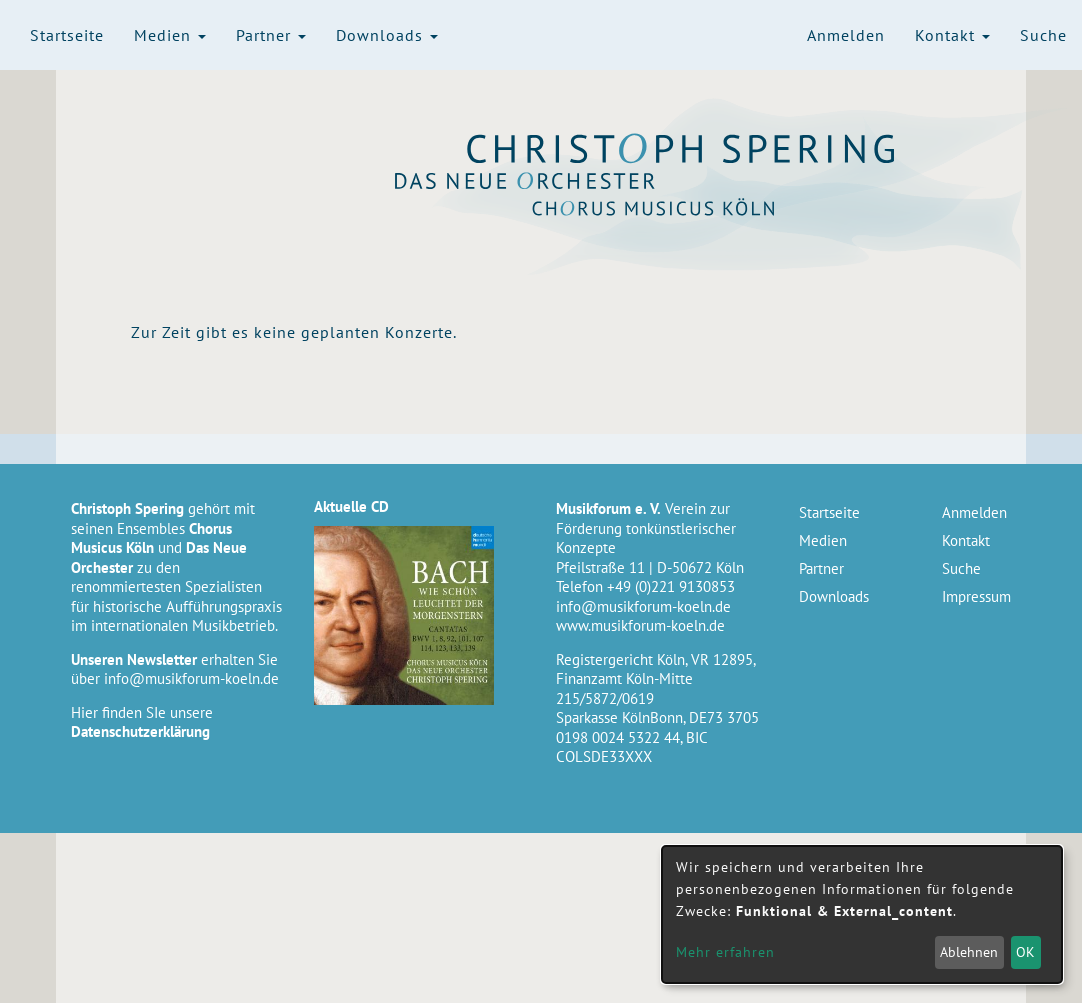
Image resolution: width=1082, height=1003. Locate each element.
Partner (271, 35)
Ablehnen (969, 952)
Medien (170, 35)
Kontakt (952, 35)
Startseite (67, 35)
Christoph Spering (682, 148)
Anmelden (846, 35)
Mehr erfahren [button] (725, 952)
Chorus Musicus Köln (682, 207)
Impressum (976, 596)
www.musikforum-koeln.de (640, 625)
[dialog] (862, 914)
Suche (1043, 35)
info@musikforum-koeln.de (191, 678)
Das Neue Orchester (682, 181)
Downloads (387, 35)
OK (1025, 952)
